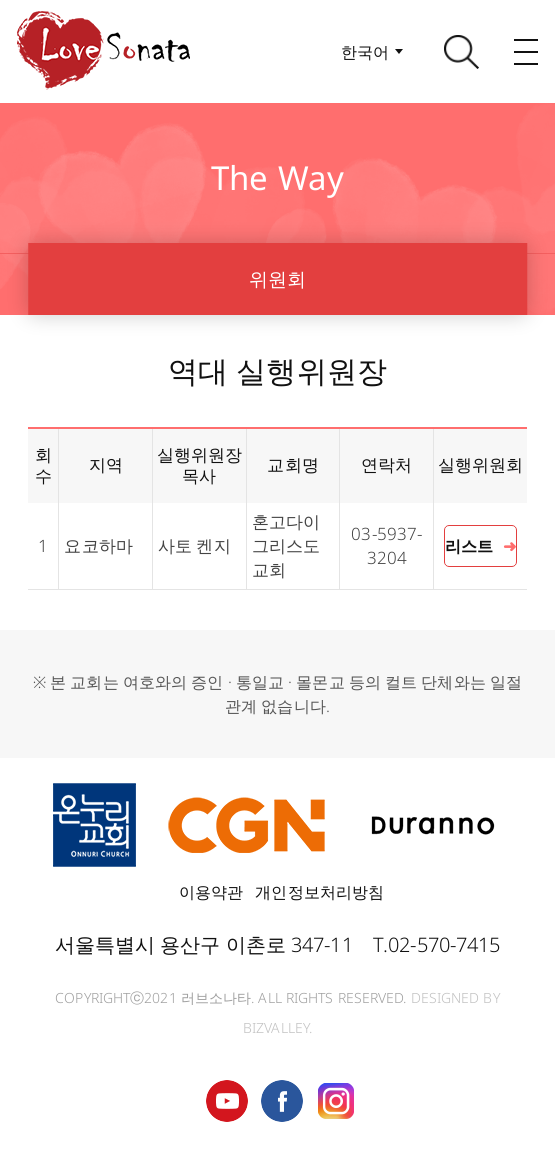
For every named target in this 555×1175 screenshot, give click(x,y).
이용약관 (211, 892)
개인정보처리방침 (319, 892)
